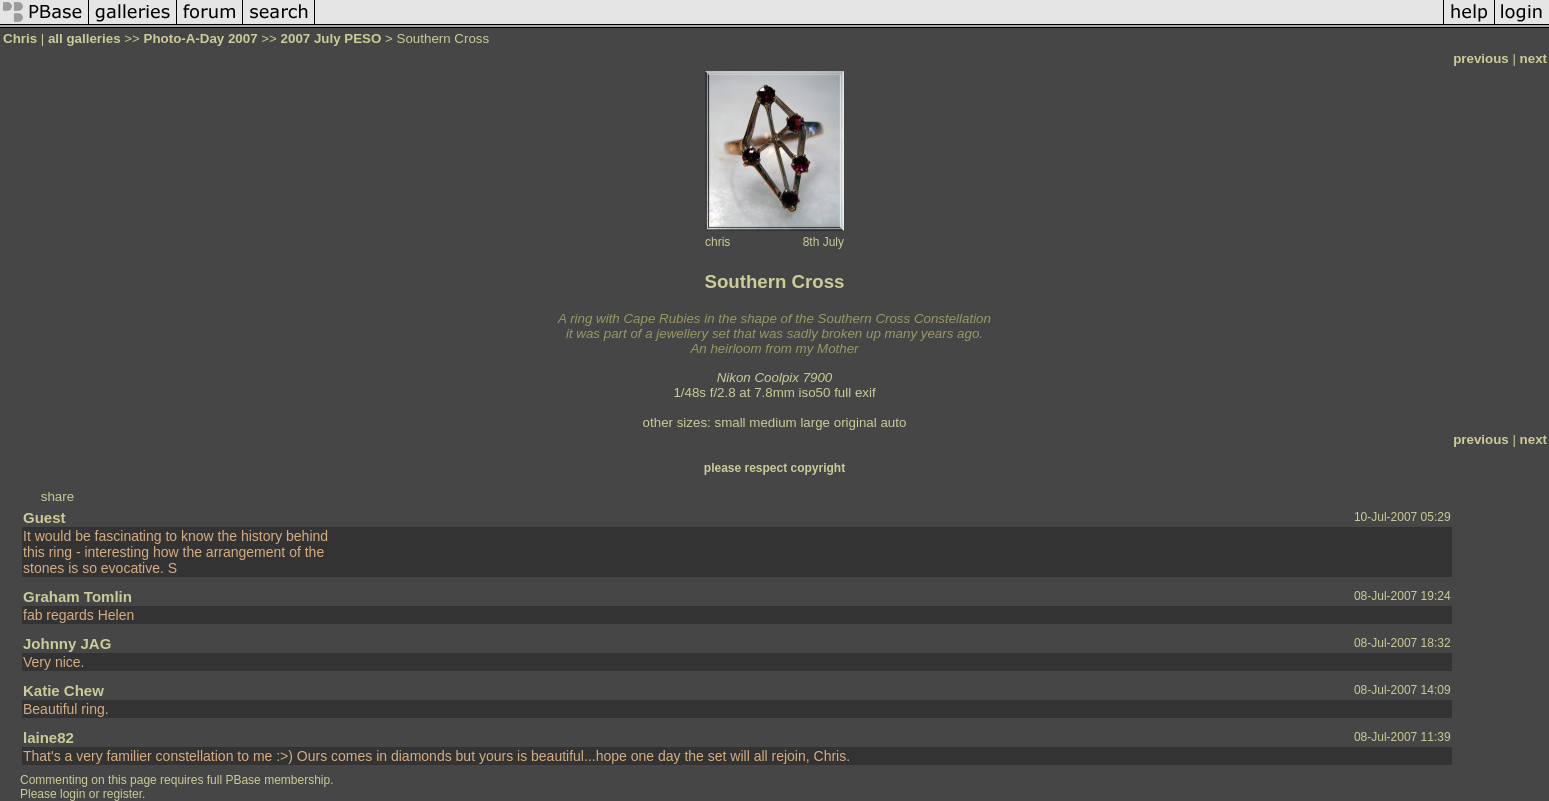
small (729, 422)
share (57, 496)
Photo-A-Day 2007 (201, 38)
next (1533, 58)
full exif (854, 392)
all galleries (84, 38)
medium (772, 422)
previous (1481, 58)
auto (893, 422)
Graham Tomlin (77, 596)
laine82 (48, 737)
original (855, 422)
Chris (20, 38)
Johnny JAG (67, 643)
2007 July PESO (331, 38)
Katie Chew (63, 690)
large (815, 422)
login (72, 794)
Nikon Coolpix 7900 (775, 377)
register (122, 794)
